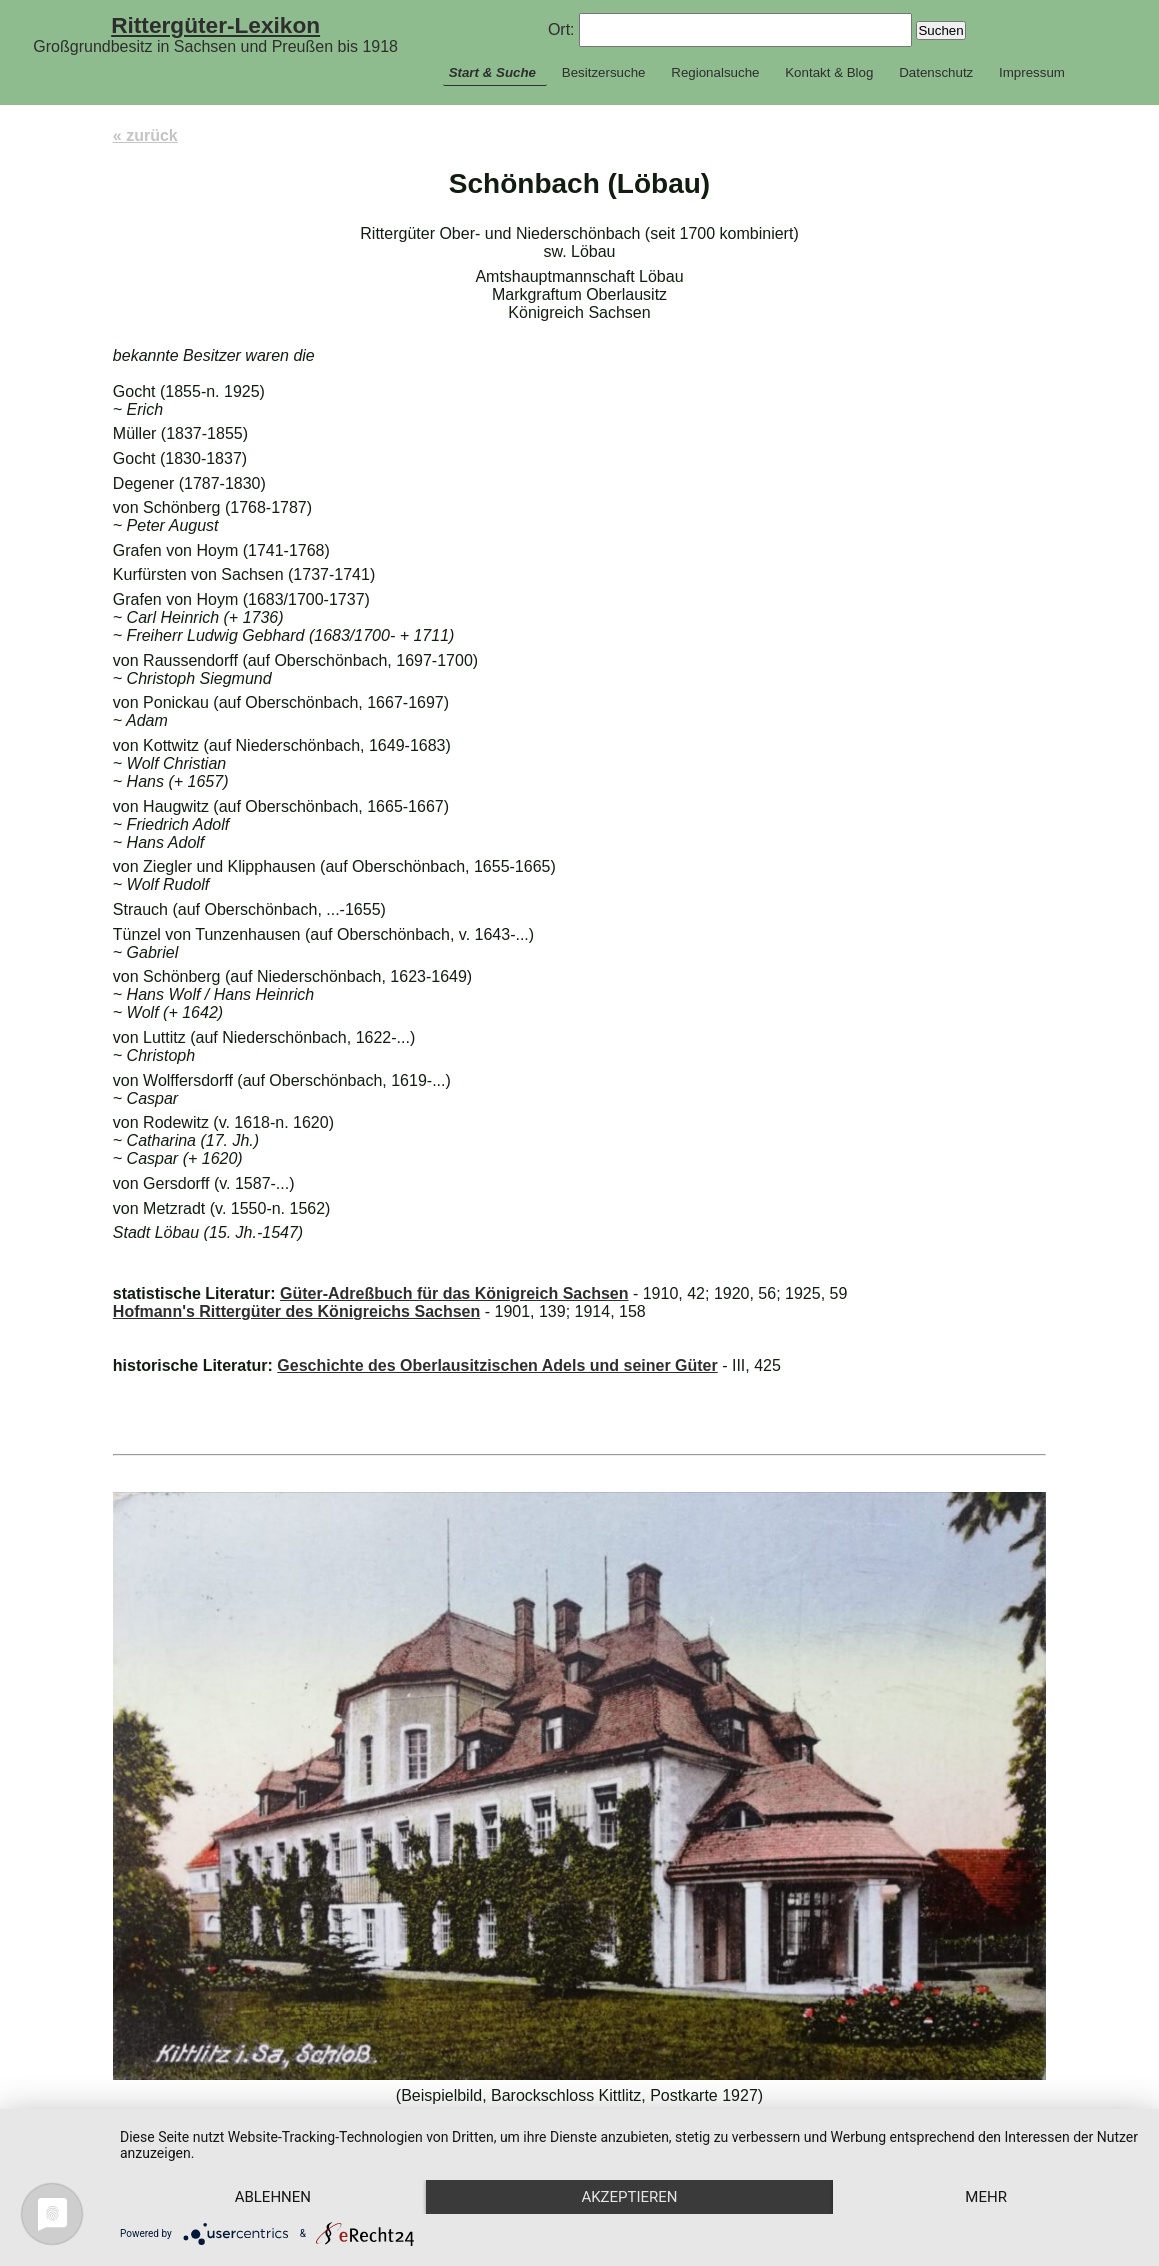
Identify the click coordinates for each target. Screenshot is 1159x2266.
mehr (986, 2197)
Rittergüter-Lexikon (215, 25)
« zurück (145, 135)
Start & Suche (492, 72)
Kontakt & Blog (829, 72)
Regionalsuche (715, 72)
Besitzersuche (604, 72)
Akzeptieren (629, 2197)
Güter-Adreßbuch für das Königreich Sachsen (454, 1293)
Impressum (1032, 72)
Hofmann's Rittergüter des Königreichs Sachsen (296, 1311)
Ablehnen (273, 2197)
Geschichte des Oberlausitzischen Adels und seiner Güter (497, 1365)
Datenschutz (936, 72)
